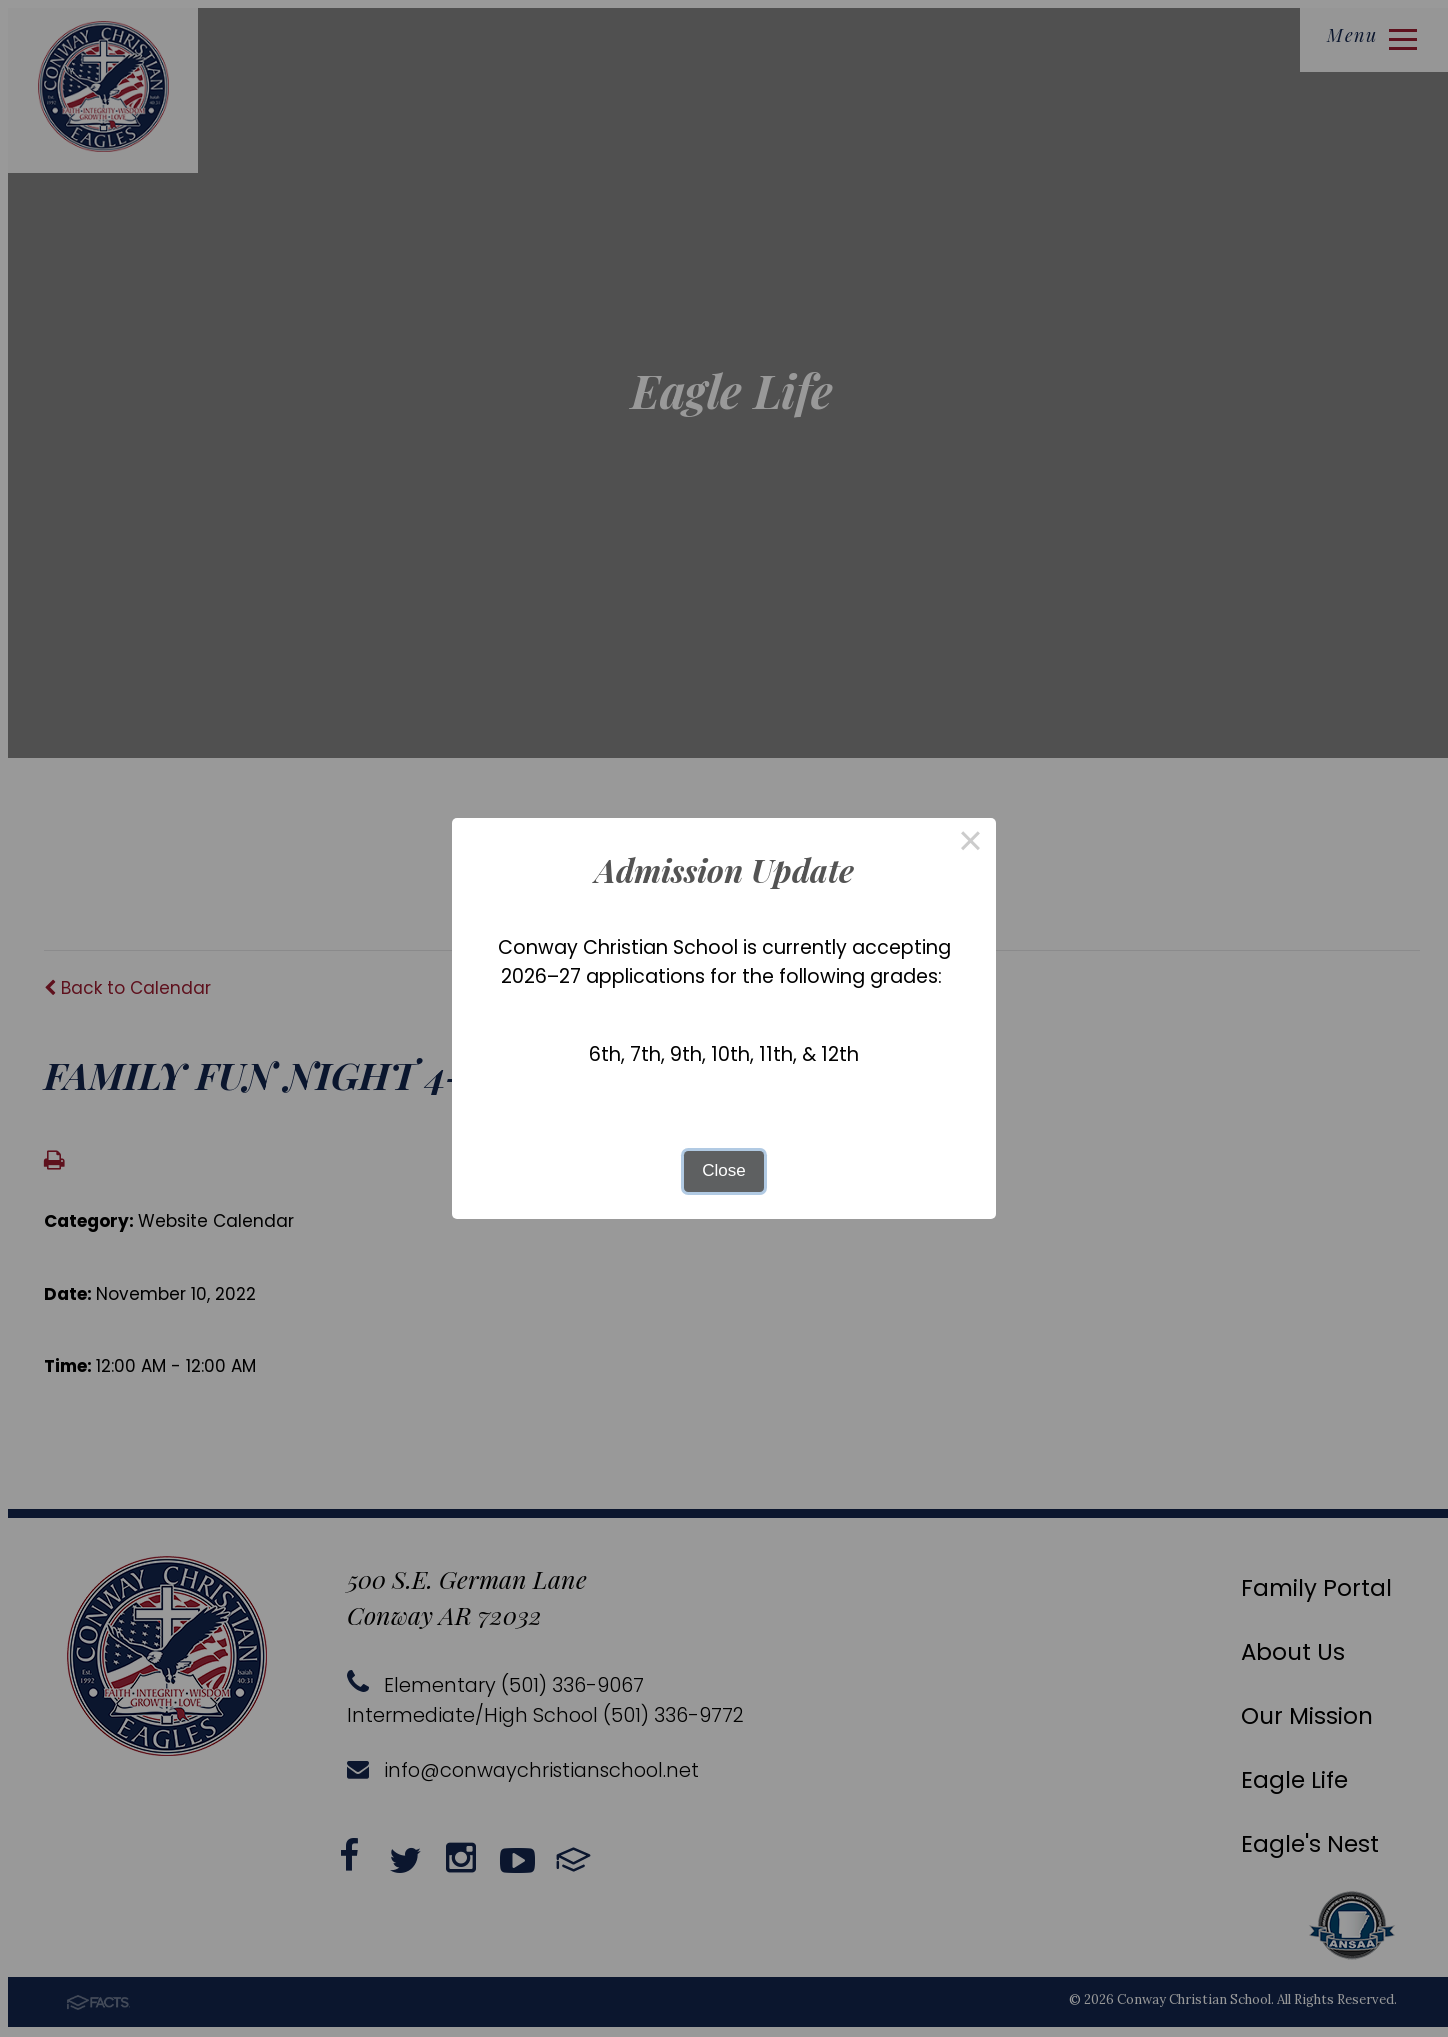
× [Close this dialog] (971, 843)
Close (723, 1170)
